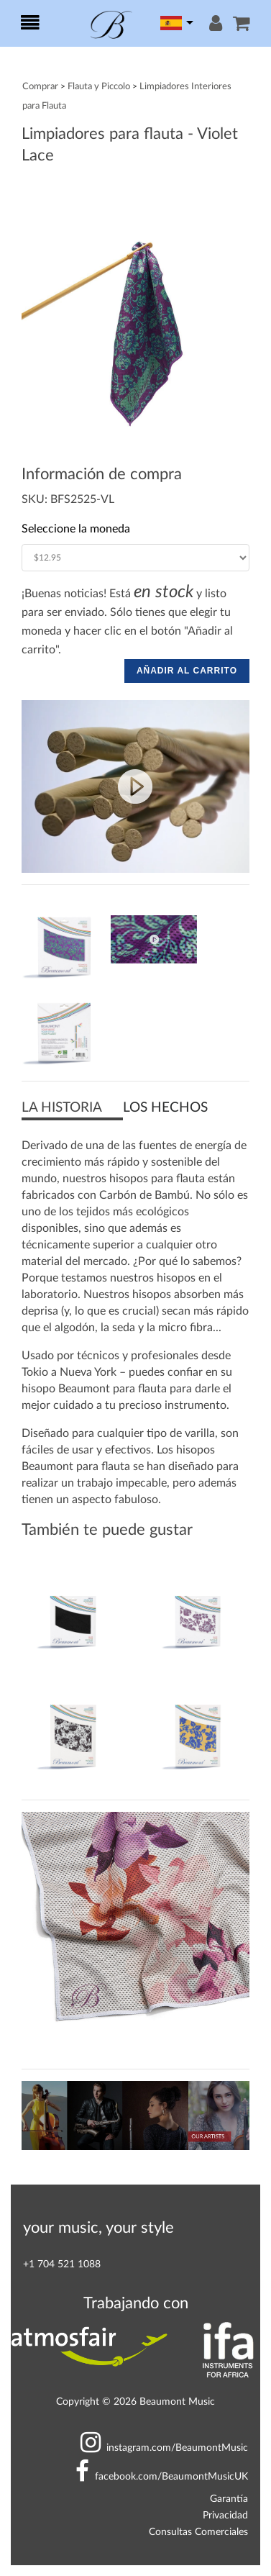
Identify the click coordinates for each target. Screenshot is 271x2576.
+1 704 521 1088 (62, 2264)
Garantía (229, 2498)
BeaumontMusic (164, 2447)
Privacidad (225, 2515)
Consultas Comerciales (198, 2531)
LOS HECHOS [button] (165, 1108)
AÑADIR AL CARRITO (187, 671)
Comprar (40, 86)
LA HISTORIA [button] (62, 1108)
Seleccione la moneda (76, 529)
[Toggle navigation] (30, 24)
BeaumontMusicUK (161, 2476)
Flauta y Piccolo (99, 86)
